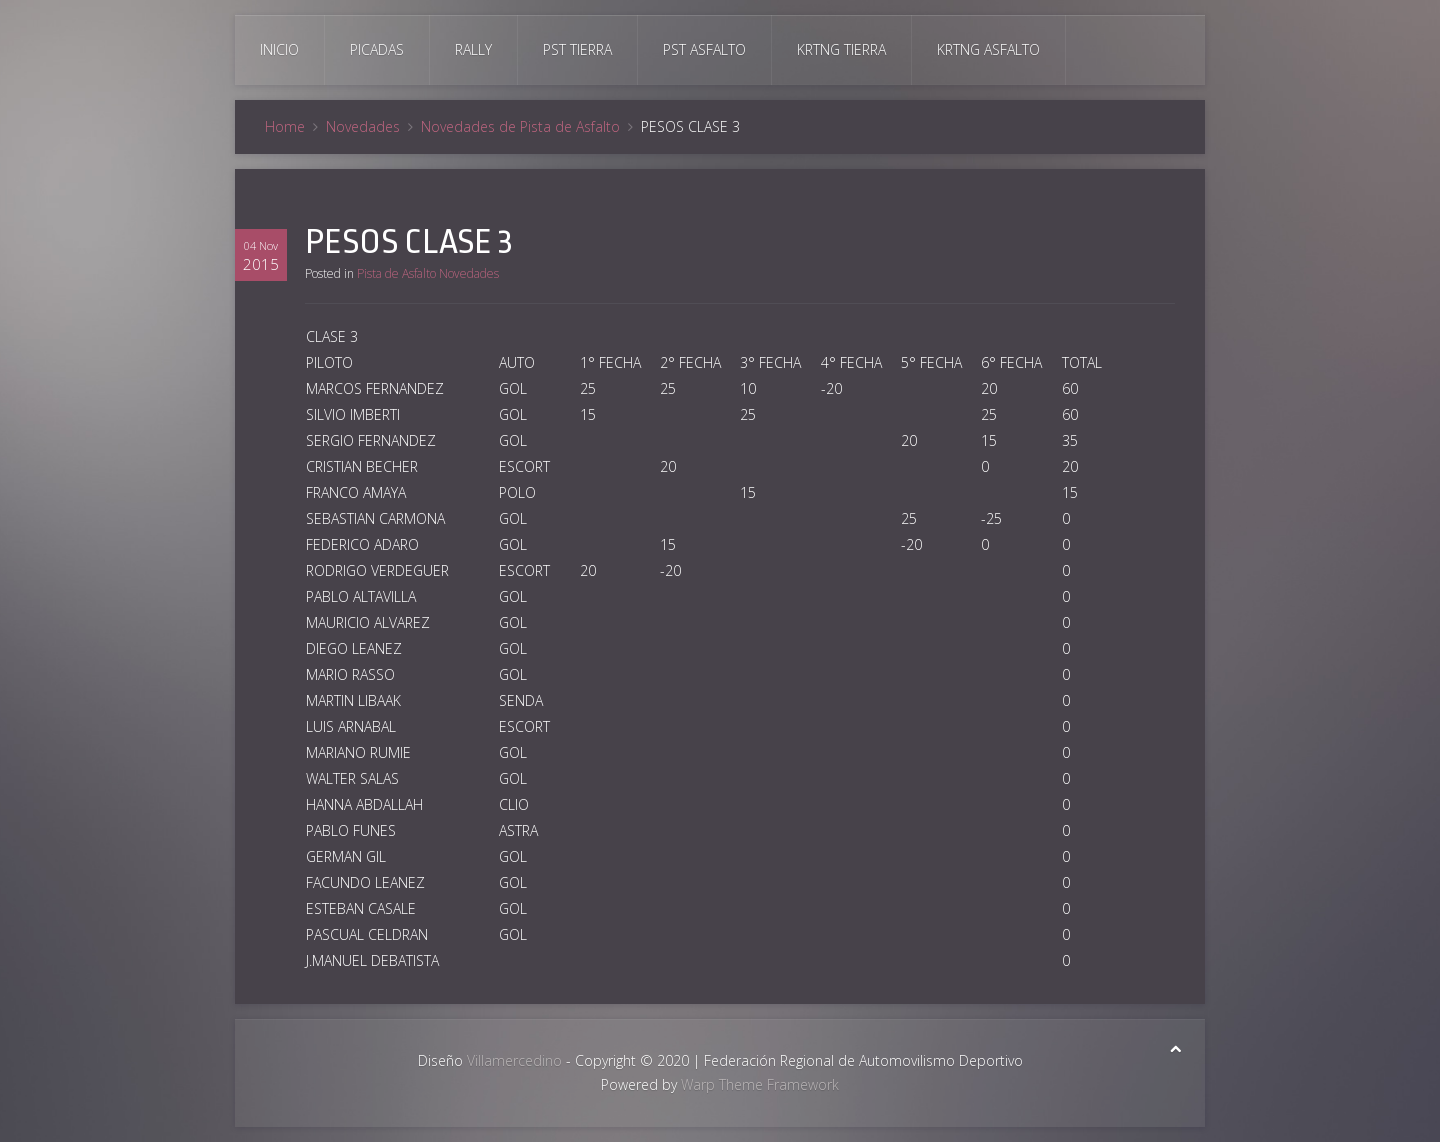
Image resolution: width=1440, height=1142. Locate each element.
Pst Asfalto (704, 49)
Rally (473, 49)
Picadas (377, 49)
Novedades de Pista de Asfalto (520, 126)
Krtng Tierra (841, 49)
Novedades (363, 126)
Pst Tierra (577, 49)
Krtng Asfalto (988, 49)
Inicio (279, 49)
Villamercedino (514, 1060)
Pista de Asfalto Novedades (428, 273)
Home (285, 126)
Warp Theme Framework (760, 1084)
